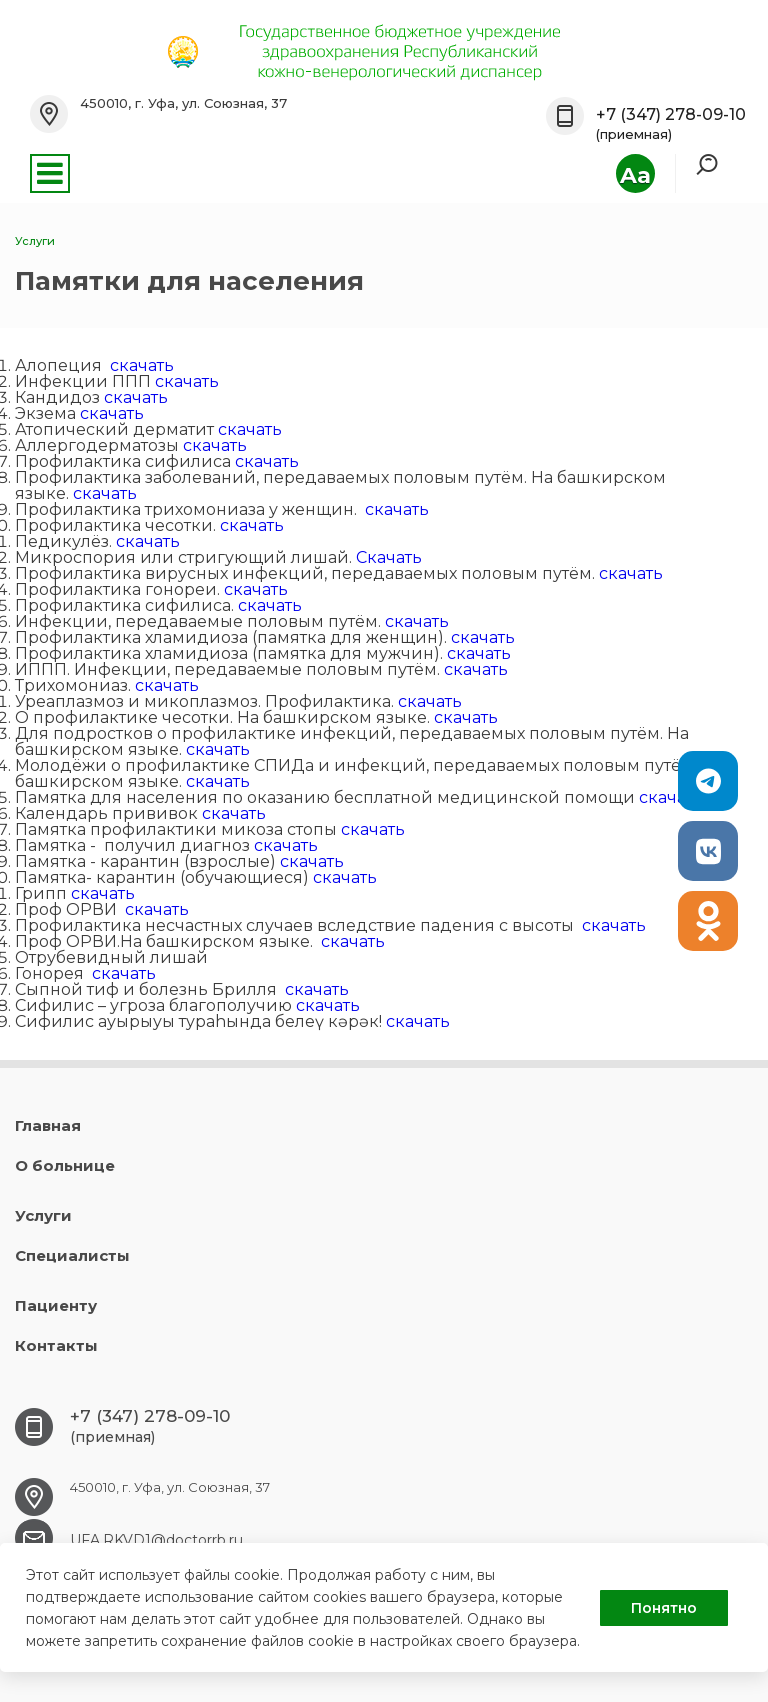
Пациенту (56, 1305)
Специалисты (72, 1255)
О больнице (65, 1165)
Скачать (389, 557)
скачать (142, 365)
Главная (48, 1125)
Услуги (43, 1215)
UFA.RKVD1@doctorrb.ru (156, 1540)
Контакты (56, 1345)
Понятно (664, 1608)
